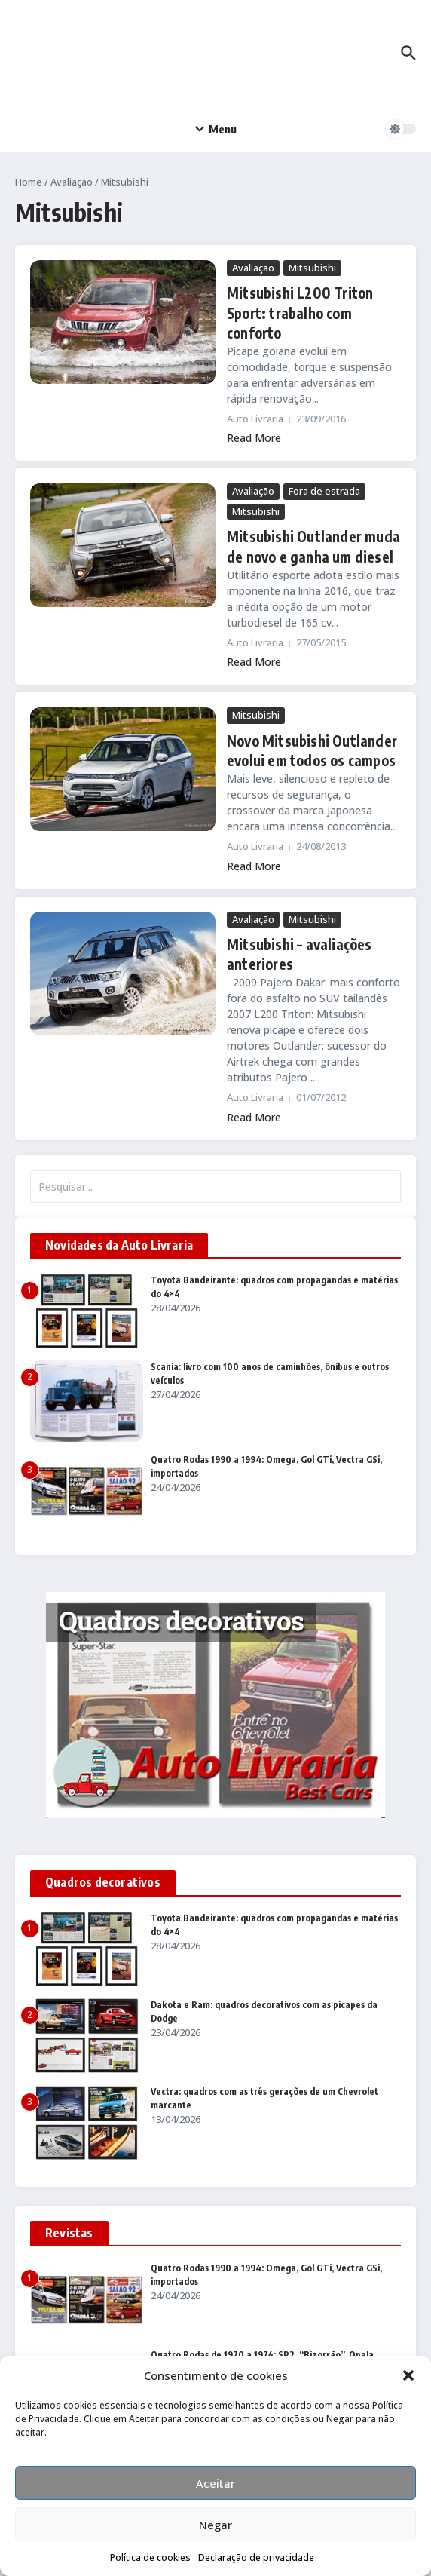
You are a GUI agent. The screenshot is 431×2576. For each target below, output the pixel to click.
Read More (254, 435)
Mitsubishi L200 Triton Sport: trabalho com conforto (297, 311)
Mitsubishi (312, 267)
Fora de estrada (324, 488)
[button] (408, 2375)
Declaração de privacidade (256, 2557)
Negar (215, 2524)
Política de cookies (150, 2557)
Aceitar (215, 2483)
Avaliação (71, 182)
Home (28, 182)
